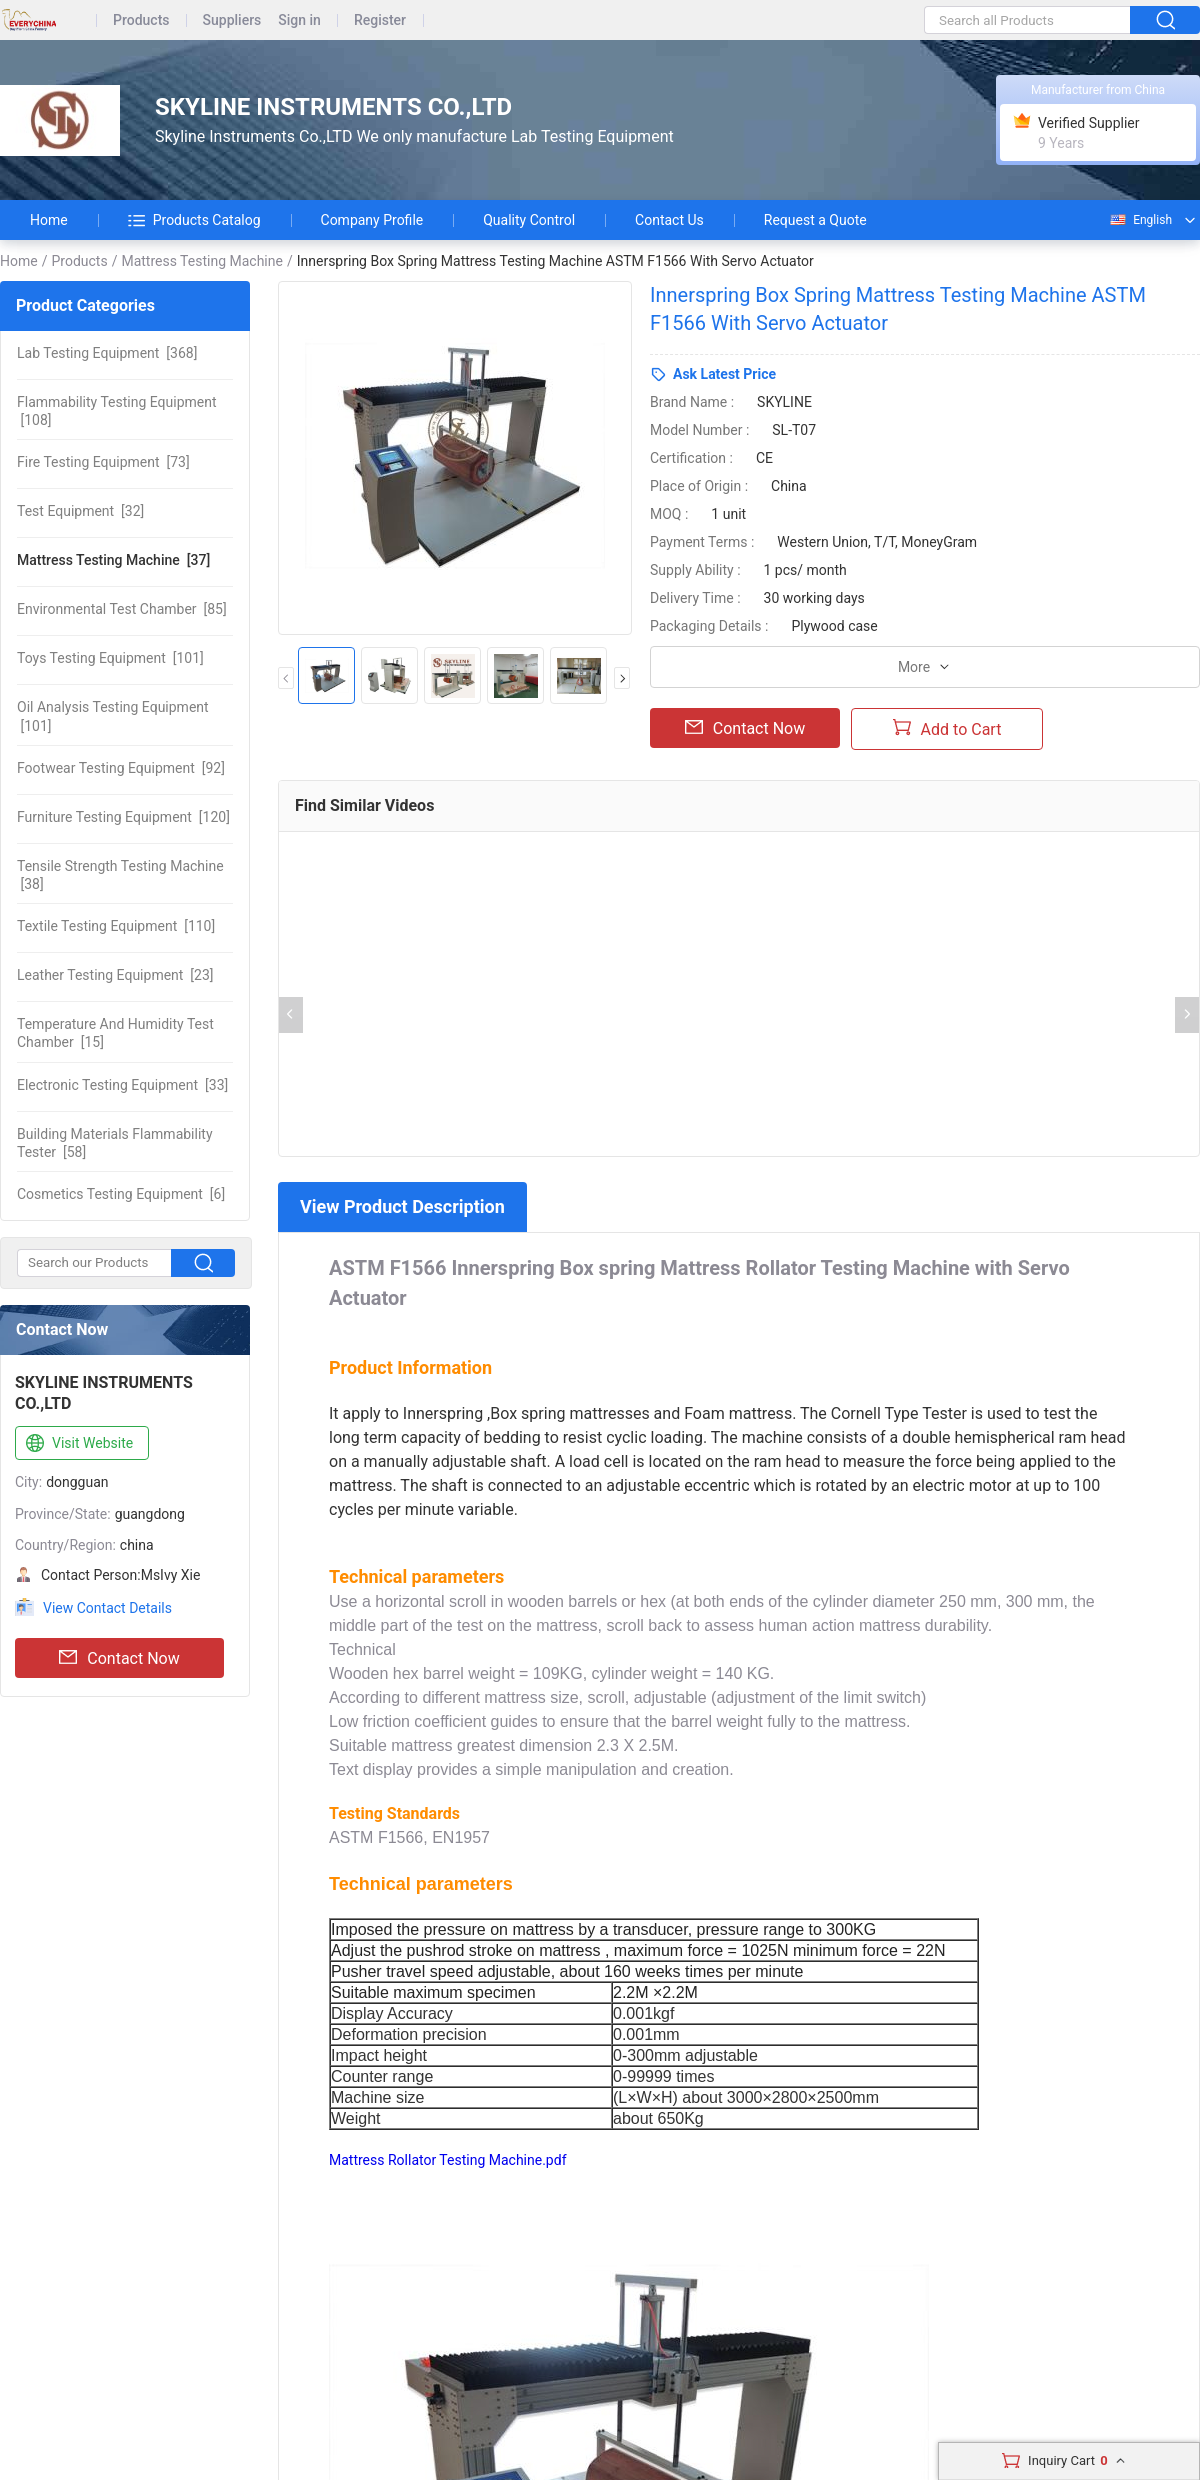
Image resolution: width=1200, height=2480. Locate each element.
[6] (121, 1194)
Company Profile (372, 220)
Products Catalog (194, 220)
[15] (115, 1033)
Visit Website (77, 1444)
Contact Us (669, 220)
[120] (123, 817)
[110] (116, 926)
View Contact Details (107, 1608)
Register (380, 20)
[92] (121, 768)
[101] (110, 658)
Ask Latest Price (724, 374)
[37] (113, 560)
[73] (103, 462)
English (1140, 220)
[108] (117, 411)
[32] (80, 511)
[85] (122, 609)
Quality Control (529, 220)
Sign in (299, 20)
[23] (115, 975)
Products (141, 20)
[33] (122, 1085)
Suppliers (232, 20)
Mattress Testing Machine (202, 261)
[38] (120, 875)
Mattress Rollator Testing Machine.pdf (448, 2160)
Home (49, 220)
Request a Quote (815, 220)
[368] (107, 353)
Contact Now (119, 1658)
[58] (115, 1143)
